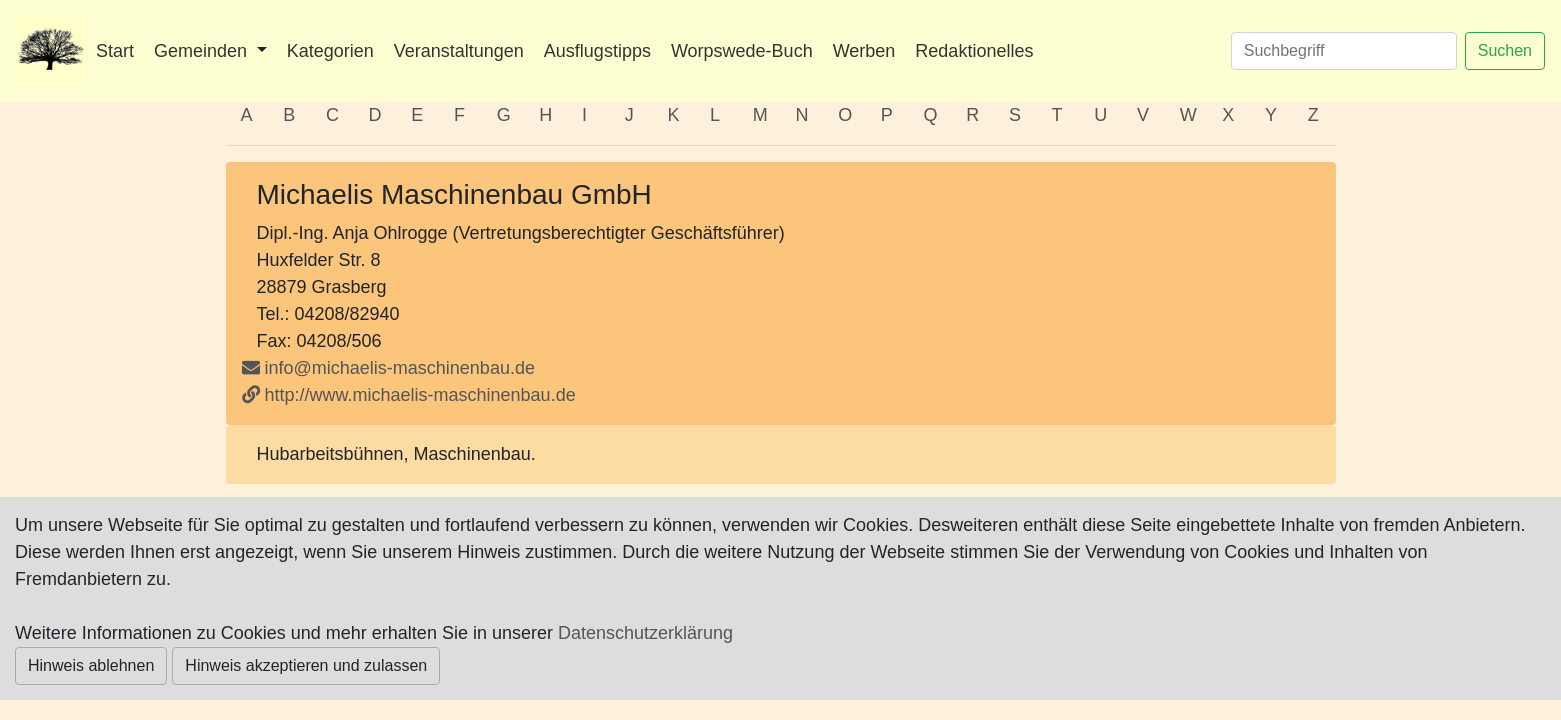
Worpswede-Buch (742, 51)
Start (115, 51)
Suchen (1505, 50)
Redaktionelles (974, 51)
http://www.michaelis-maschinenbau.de (409, 395)
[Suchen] (1344, 51)
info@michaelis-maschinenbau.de (400, 368)
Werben (864, 51)
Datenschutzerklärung (645, 633)
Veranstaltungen (459, 51)
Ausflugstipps (597, 51)
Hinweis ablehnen (91, 665)
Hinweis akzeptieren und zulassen (306, 665)
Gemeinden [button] (203, 51)
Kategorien (330, 51)
